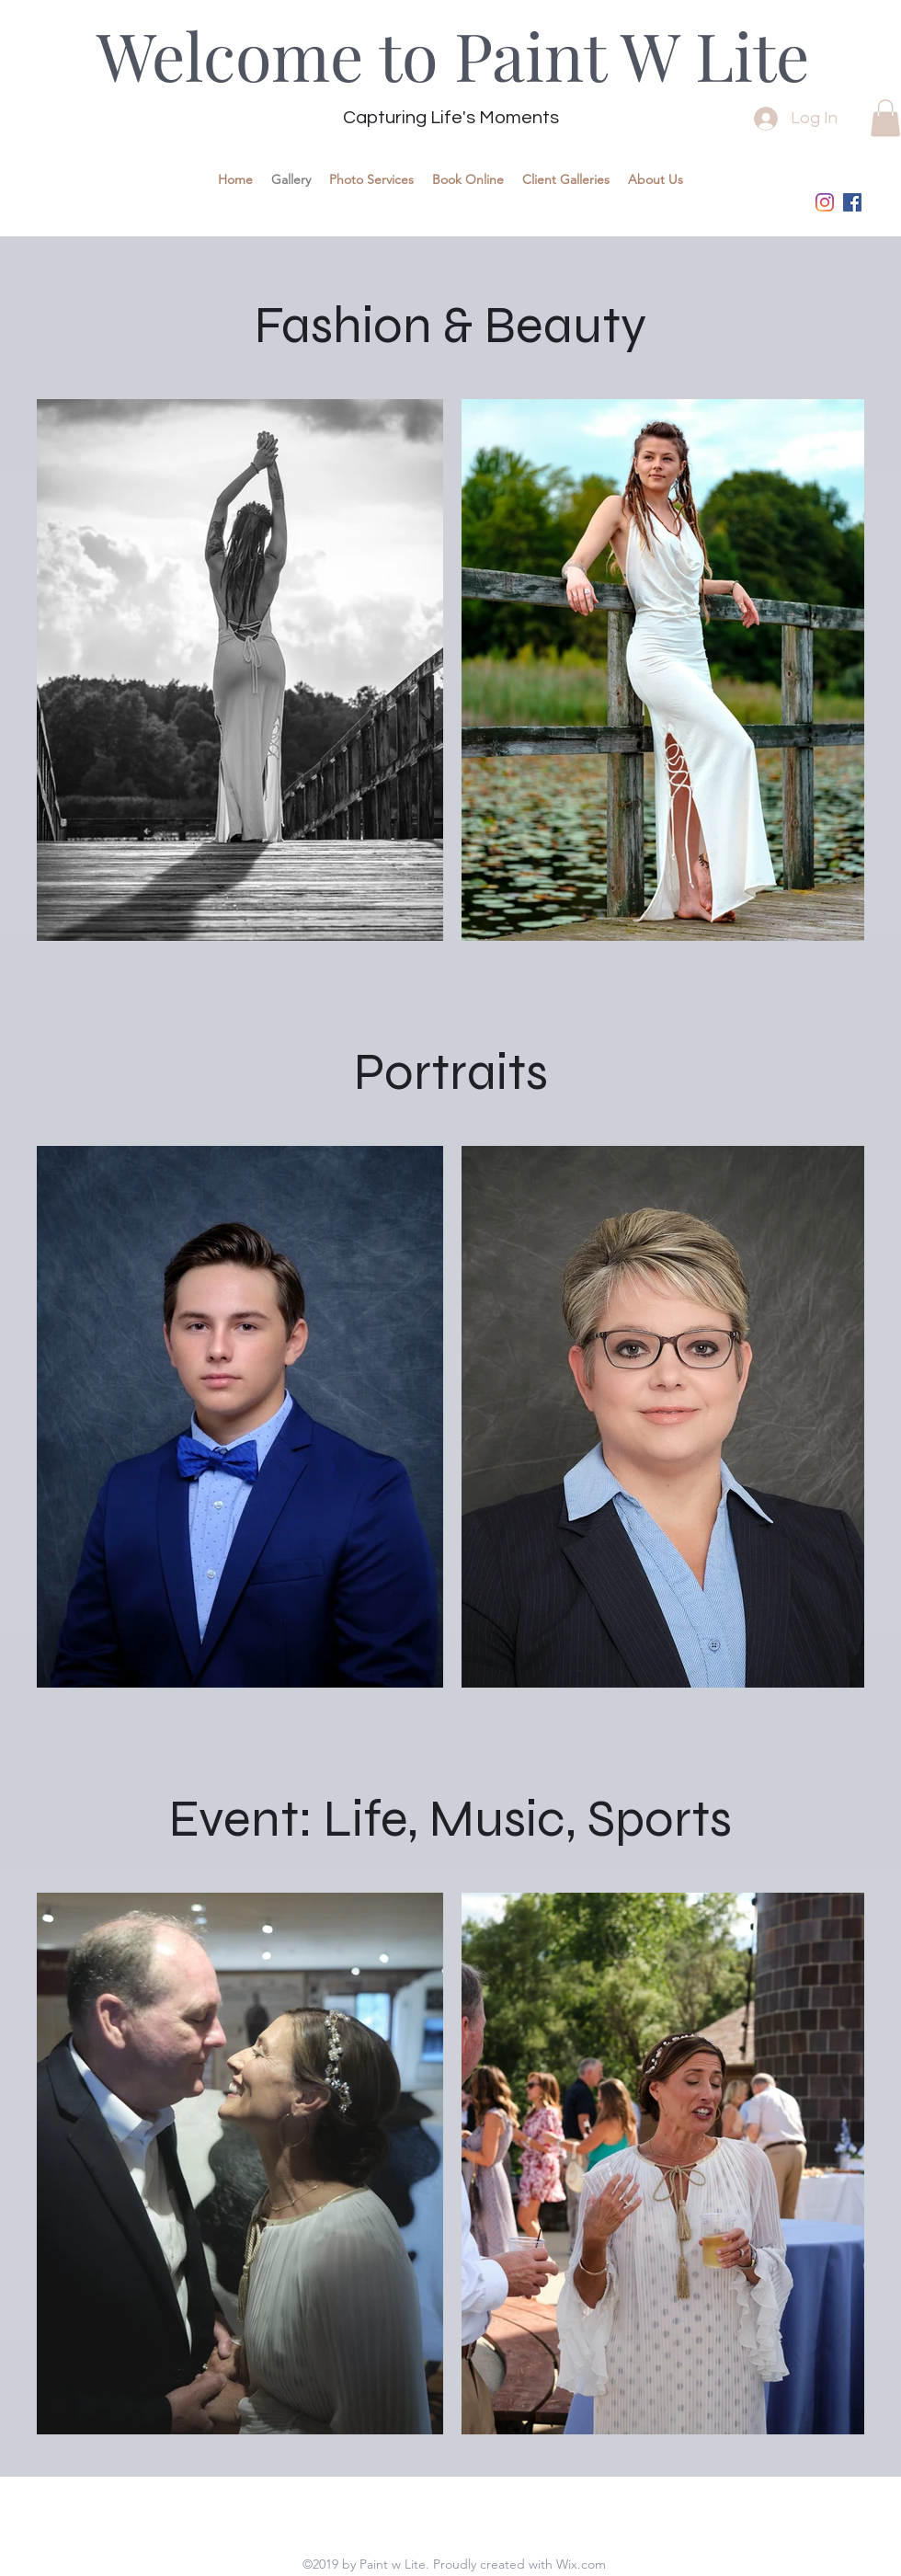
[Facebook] (852, 202)
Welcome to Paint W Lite (453, 54)
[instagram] (824, 202)
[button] (885, 118)
